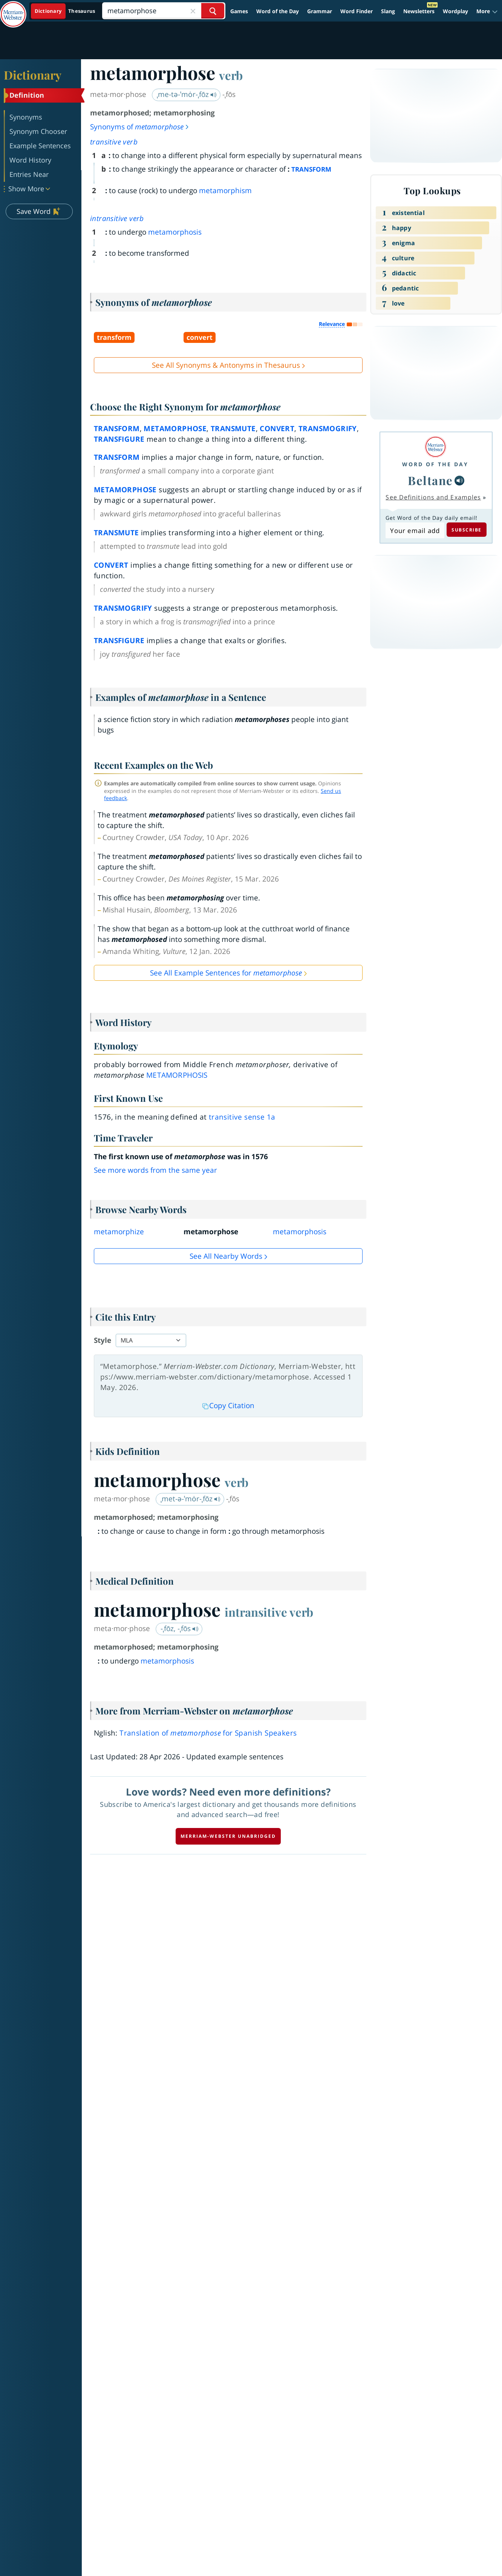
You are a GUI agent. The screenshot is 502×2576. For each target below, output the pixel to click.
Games (239, 11)
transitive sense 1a (242, 1117)
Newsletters (419, 11)
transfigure (119, 439)
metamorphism (225, 190)
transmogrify (327, 428)
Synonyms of (140, 127)
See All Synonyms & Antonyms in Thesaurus (226, 365)
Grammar (319, 11)
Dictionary (32, 75)
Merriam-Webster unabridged (228, 1836)
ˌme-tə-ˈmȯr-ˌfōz (187, 94)
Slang (388, 11)
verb (231, 75)
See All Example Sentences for (226, 973)
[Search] (163, 10)
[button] (487, 11)
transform (117, 428)
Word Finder (356, 11)
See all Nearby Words (226, 1256)
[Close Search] (193, 10)
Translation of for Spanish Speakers (208, 1733)
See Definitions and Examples (433, 497)
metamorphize (119, 1232)
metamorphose (175, 428)
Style (102, 1340)
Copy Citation (228, 1405)
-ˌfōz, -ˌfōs (180, 1628)
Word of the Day (277, 11)
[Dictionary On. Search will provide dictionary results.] (65, 11)
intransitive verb (117, 218)
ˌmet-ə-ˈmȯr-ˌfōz (190, 1499)
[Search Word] (212, 10)
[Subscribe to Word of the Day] (415, 530)
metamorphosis (175, 232)
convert (277, 428)
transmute (233, 428)
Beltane (430, 480)
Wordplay (455, 11)
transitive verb (114, 142)
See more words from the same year (155, 1170)
